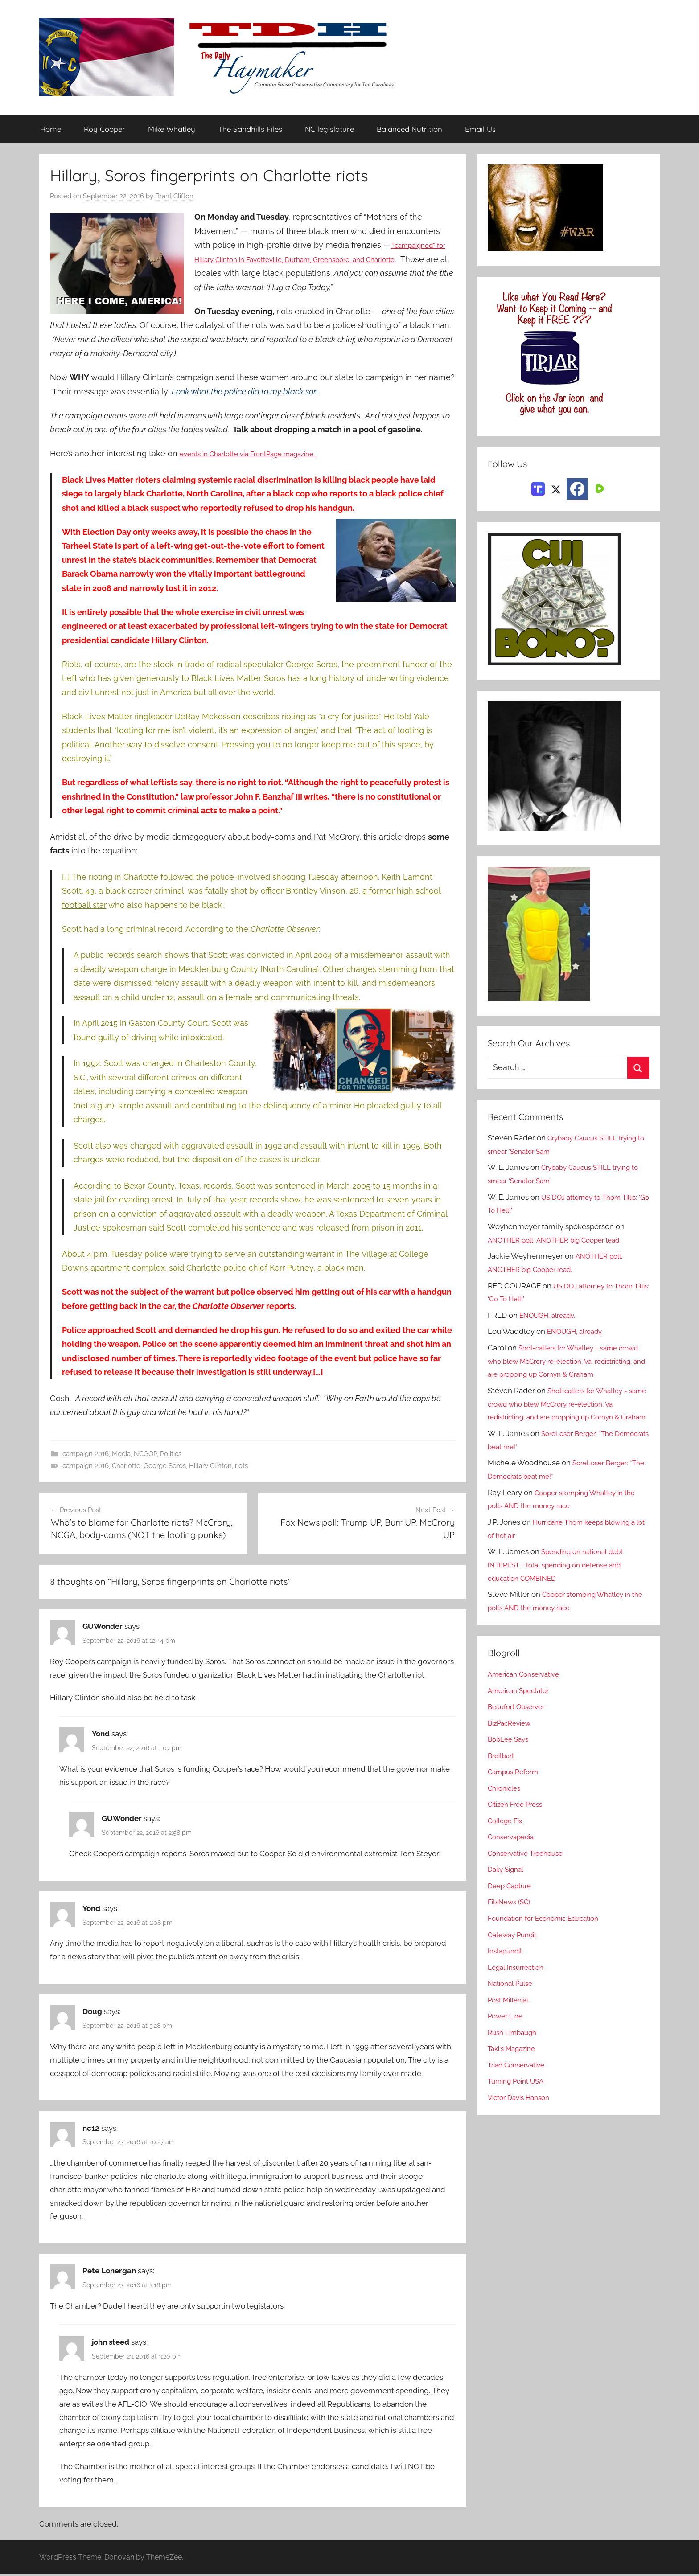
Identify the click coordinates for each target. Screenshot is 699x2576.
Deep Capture (512, 1912)
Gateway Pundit (515, 1961)
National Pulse (513, 2010)
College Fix (508, 1847)
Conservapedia (514, 1863)
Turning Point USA (519, 2108)
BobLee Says (510, 1766)
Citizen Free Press (519, 1831)
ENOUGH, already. (551, 1315)
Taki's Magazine (515, 2075)
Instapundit (507, 1977)
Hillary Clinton (210, 1466)
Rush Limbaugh (515, 2059)
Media (121, 1454)
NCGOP (145, 1454)
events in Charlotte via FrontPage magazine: (264, 454)
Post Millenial (511, 2026)
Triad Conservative (520, 2091)
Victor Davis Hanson (523, 2124)
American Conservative (528, 1701)
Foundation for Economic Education (550, 1944)
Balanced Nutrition (409, 129)
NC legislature (329, 129)
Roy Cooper (104, 129)
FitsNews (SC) (512, 1928)
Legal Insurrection (519, 1993)
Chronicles (506, 1814)
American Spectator (522, 1717)
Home (50, 129)
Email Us (480, 129)
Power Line (507, 2043)
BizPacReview (512, 1749)
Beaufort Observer (520, 1733)
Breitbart (503, 1782)
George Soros (165, 1466)
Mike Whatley (171, 129)
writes (316, 797)
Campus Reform (516, 1798)
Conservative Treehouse (530, 1879)
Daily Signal (508, 1896)
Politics (170, 1454)
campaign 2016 (85, 1454)
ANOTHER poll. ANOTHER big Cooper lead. (562, 1240)
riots (241, 1466)
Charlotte (126, 1466)
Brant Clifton (174, 197)
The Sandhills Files (250, 129)
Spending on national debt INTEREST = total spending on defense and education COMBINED (562, 1592)
